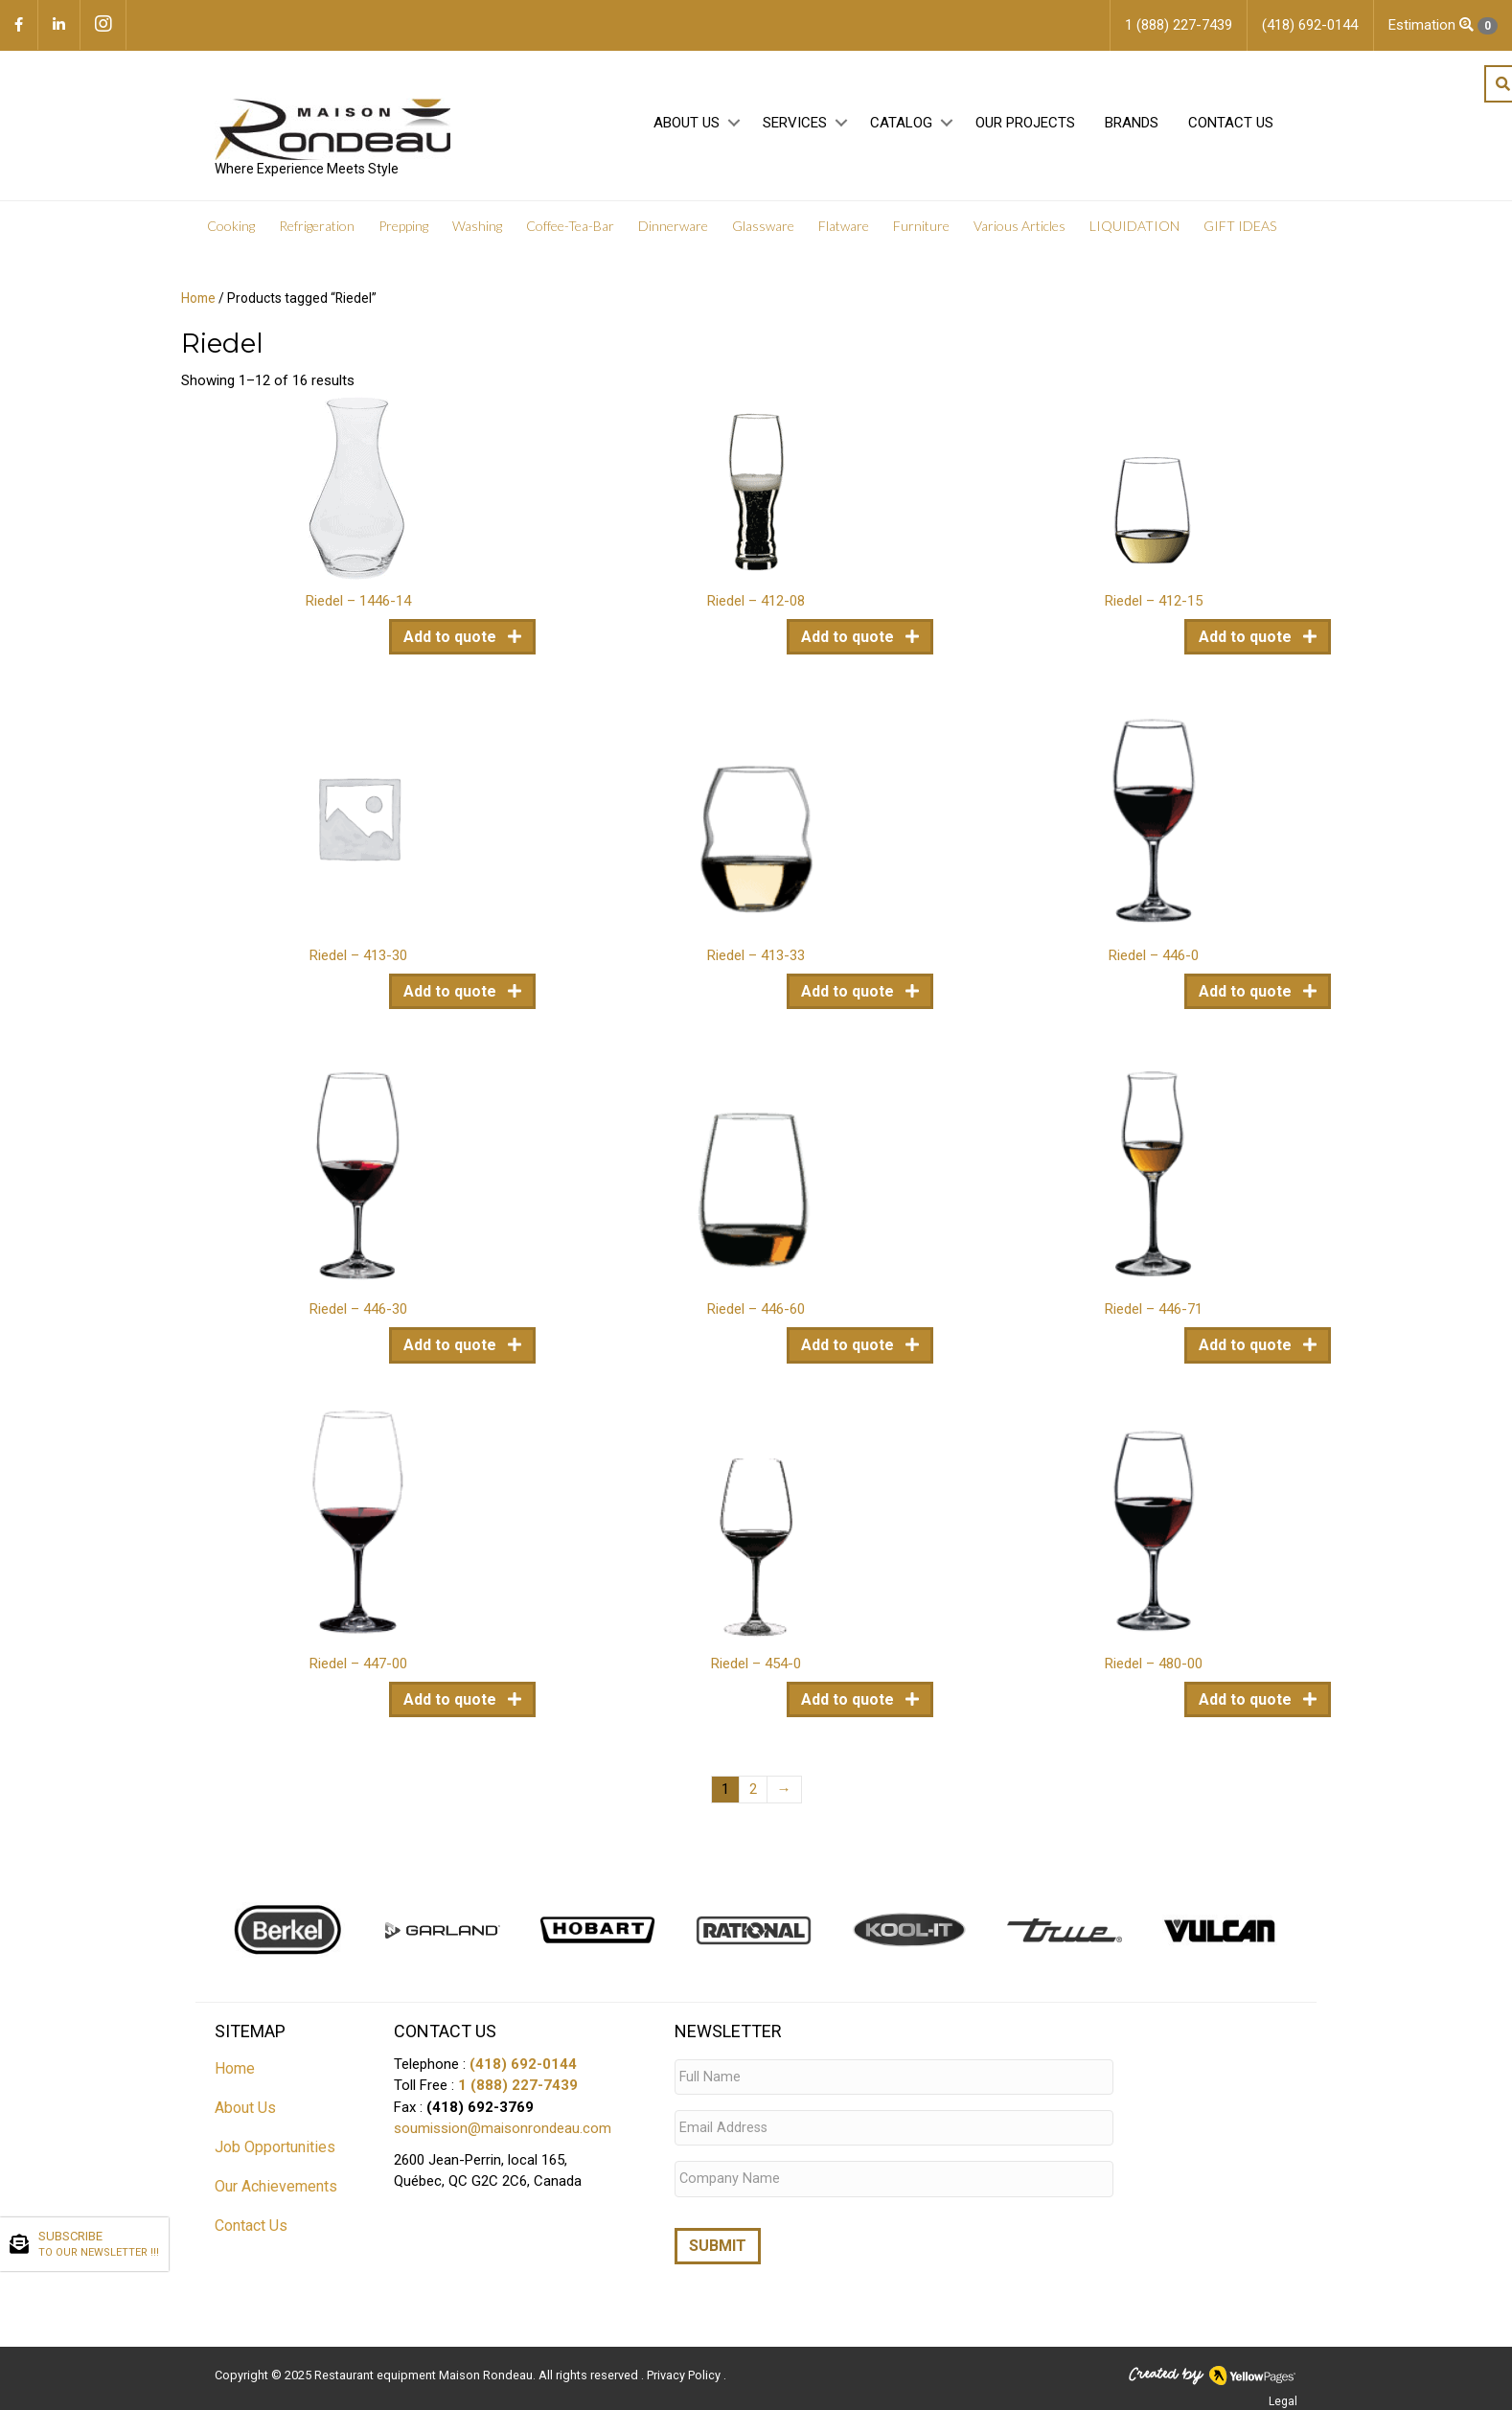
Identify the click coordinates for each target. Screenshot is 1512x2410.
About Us (686, 125)
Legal (1283, 2393)
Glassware (763, 229)
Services (795, 125)
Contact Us (1230, 125)
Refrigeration (317, 229)
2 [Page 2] (753, 1793)
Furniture (921, 229)
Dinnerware (673, 229)
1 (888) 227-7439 (518, 2089)
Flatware (843, 229)
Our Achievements (276, 2190)
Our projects (1025, 125)
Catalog (901, 125)
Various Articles (1019, 229)
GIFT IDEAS (1239, 229)
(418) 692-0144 (523, 2068)
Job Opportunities (275, 2151)
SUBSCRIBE (98, 2245)
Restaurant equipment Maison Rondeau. (425, 2367)
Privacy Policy (685, 2367)
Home (198, 302)
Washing (477, 229)
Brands (1131, 125)
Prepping (403, 229)
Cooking (231, 229)
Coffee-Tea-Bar (570, 229)
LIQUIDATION (1134, 229)
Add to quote (451, 640)
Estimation (1443, 25)
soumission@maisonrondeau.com (502, 2132)
